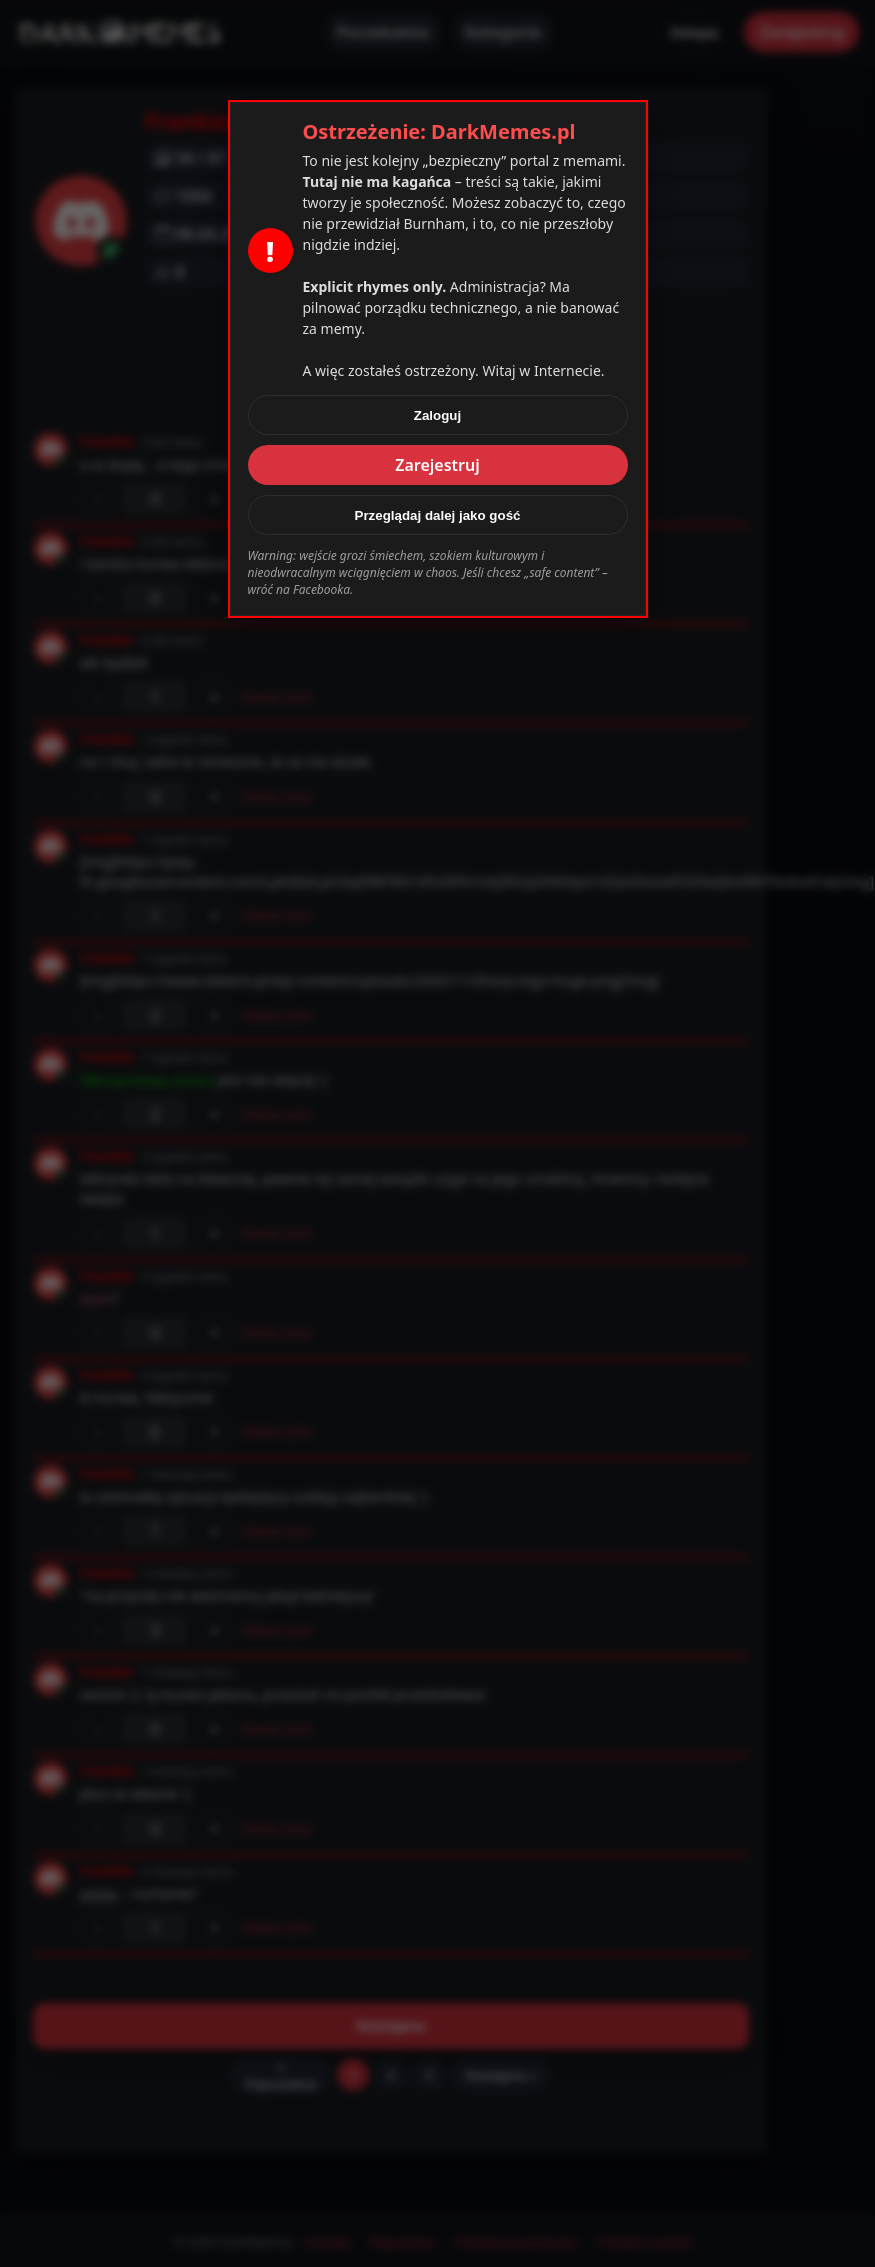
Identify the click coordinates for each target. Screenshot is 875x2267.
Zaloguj (437, 415)
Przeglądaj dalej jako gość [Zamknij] (438, 515)
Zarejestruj (437, 465)
